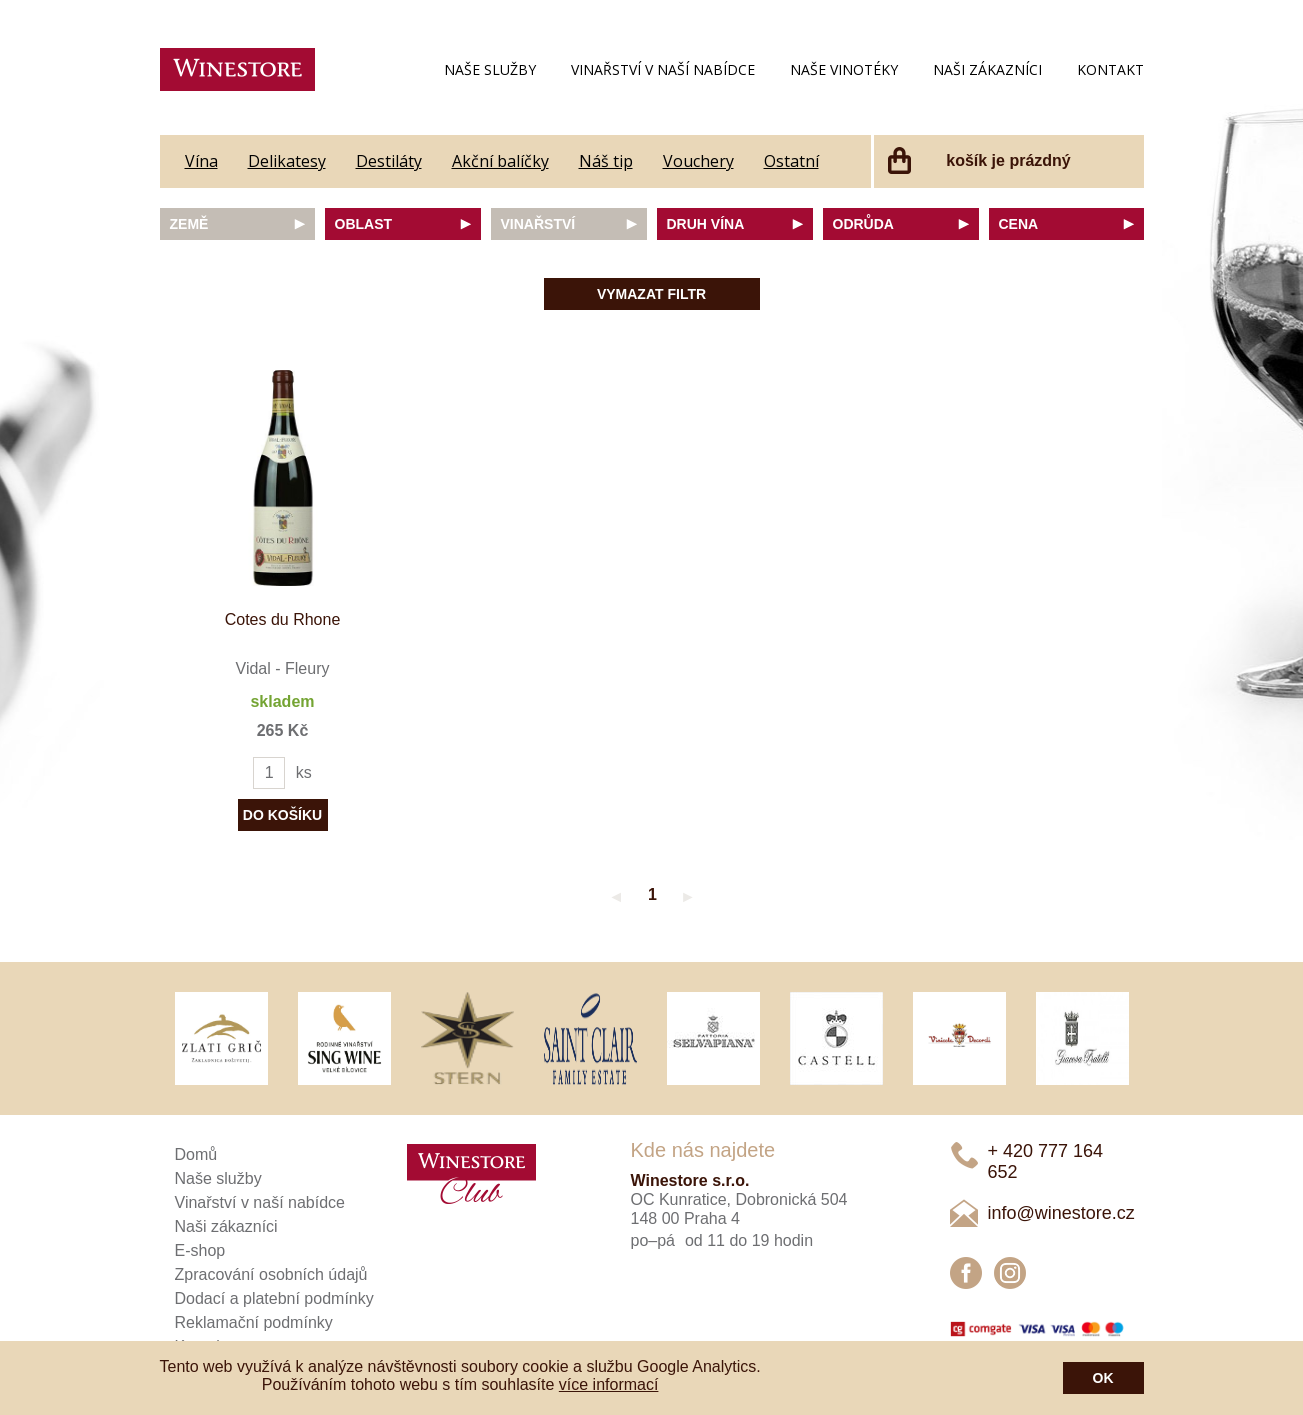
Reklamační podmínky (254, 1322)
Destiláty (389, 161)
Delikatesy (287, 161)
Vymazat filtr (651, 294)
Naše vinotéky (844, 69)
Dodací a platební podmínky (274, 1298)
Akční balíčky (500, 161)
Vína (201, 161)
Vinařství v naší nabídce (663, 69)
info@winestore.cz (1061, 1213)
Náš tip (606, 161)
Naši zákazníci (987, 69)
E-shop (200, 1250)
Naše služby (490, 69)
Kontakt (1110, 69)
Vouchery (698, 161)
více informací (609, 1384)
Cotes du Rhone (283, 619)
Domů (196, 1154)
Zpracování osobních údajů (271, 1274)
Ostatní (791, 161)
